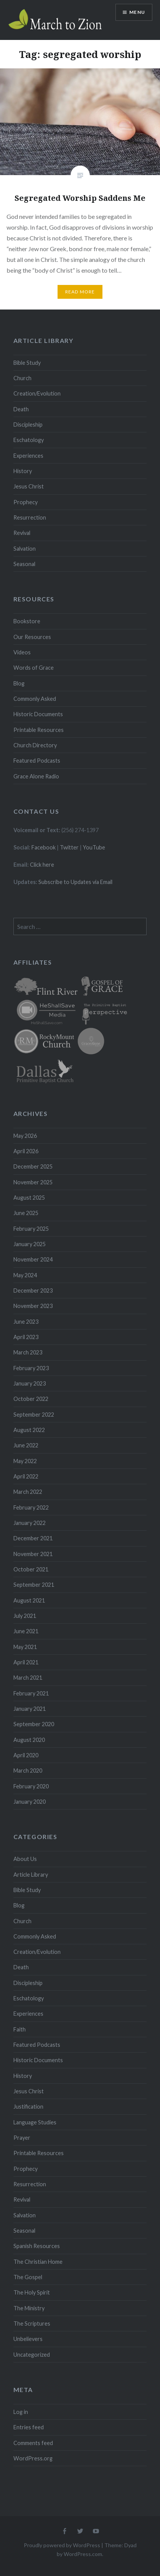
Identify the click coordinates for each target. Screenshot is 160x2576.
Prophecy (25, 502)
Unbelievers (28, 2339)
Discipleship (28, 424)
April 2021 (25, 1662)
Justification (28, 2106)
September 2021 (33, 1584)
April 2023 (25, 1337)
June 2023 (25, 1321)
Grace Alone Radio (36, 776)
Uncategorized (31, 2354)
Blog (19, 683)
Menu (137, 12)
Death (21, 409)
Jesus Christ (28, 486)
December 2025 (33, 1166)
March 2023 (27, 1352)
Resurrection (29, 517)
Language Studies (34, 2122)
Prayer (21, 2137)
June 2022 (25, 1445)
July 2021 (24, 1615)
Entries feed (28, 2427)
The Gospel (27, 2277)
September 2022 (33, 1414)
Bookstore (26, 621)
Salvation (24, 548)
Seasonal (24, 564)
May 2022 (25, 1461)
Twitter (69, 847)
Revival (21, 533)
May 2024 (25, 1275)
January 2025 (29, 1244)
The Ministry (29, 2308)
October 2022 (30, 1399)
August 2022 (29, 1430)
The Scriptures (31, 2323)
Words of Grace (33, 667)
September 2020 (33, 1724)
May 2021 (25, 1647)
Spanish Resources (36, 2246)
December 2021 (33, 1538)
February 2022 (31, 1507)
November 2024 (33, 1259)
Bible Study (27, 362)
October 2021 (30, 1569)
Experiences (28, 455)
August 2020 (29, 1740)
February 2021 (31, 1693)
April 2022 (25, 1476)
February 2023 (31, 1368)
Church (22, 378)
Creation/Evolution (37, 393)
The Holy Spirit (31, 2292)
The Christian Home (38, 2261)
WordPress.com (83, 2554)
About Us (25, 1859)
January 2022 (29, 1523)
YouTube (94, 847)
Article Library (30, 1874)
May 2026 (25, 1135)
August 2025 (29, 1197)
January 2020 (29, 1801)
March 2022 (27, 1491)
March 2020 (27, 1770)
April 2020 (25, 1755)
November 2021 (33, 1554)
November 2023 (33, 1306)
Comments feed (33, 2443)
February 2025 (31, 1228)
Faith (19, 2029)
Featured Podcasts (36, 760)
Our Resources (32, 637)
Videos (22, 652)
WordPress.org (33, 2458)
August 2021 (29, 1600)
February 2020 (31, 1786)
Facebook (43, 847)
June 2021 (25, 1631)
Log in (20, 2412)
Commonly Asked (34, 698)
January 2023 (29, 1383)
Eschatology (28, 440)
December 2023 (33, 1290)
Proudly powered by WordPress (62, 2545)
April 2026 (25, 1151)
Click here (42, 864)
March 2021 (27, 1677)
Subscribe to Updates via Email (75, 882)
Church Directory (35, 745)
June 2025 (25, 1213)
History (22, 471)
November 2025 (33, 1182)
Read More (80, 292)
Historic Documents (38, 714)
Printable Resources (38, 730)
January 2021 (29, 1708)
